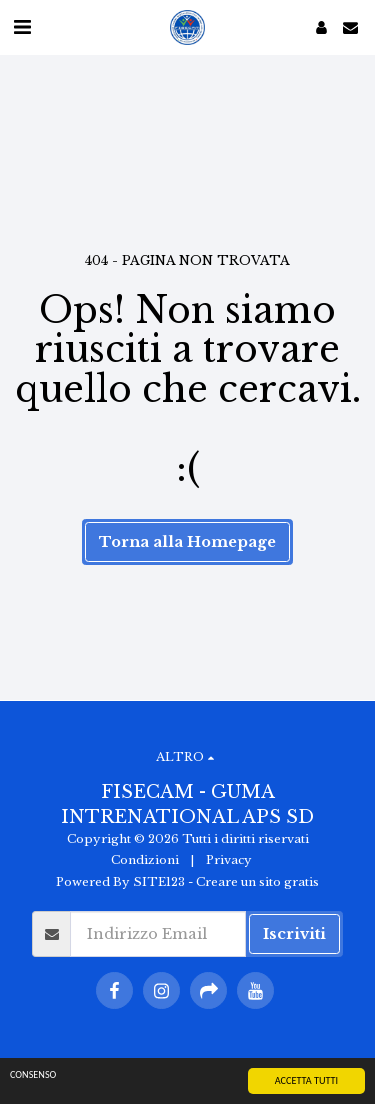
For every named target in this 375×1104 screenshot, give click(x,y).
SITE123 (159, 882)
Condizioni (145, 860)
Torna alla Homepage (187, 542)
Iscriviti (294, 934)
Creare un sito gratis (257, 882)
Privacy (229, 860)
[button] (22, 27)
